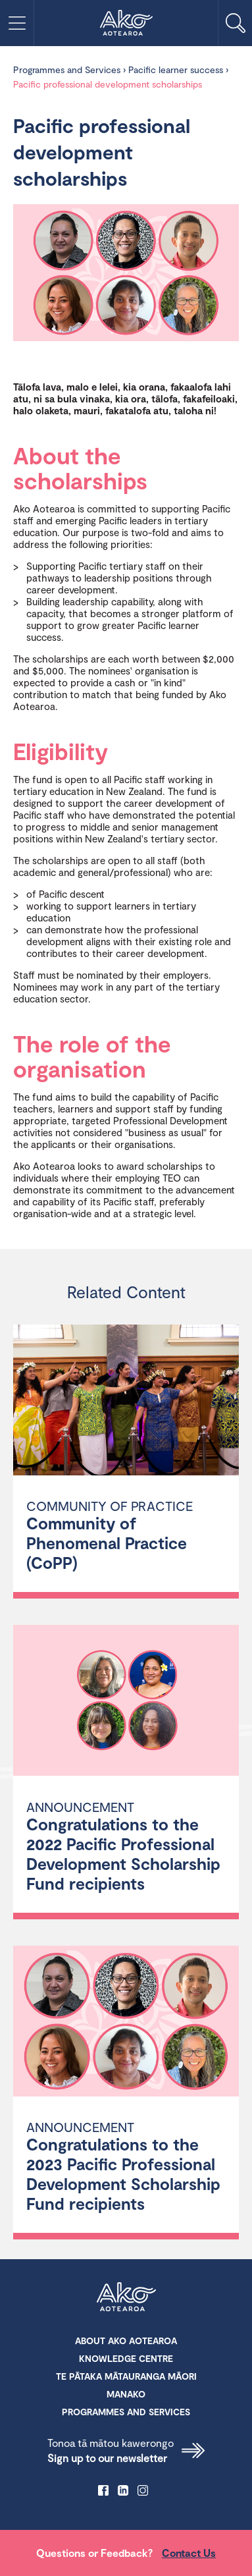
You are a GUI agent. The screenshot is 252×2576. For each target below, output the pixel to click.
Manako (126, 2393)
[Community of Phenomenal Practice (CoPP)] (126, 1402)
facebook (103, 2490)
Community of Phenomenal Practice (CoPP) (106, 1542)
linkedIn (123, 2490)
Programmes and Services (66, 69)
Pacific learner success (175, 69)
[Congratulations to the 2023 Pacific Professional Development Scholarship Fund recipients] (126, 2023)
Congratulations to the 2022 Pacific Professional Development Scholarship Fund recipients (123, 1853)
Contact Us (189, 2552)
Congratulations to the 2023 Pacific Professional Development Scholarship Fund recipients (123, 2173)
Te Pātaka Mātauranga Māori (126, 2376)
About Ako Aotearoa (126, 2340)
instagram (143, 2490)
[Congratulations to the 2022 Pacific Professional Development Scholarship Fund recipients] (126, 1702)
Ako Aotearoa (126, 2298)
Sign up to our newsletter (126, 2449)
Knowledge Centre (126, 2358)
